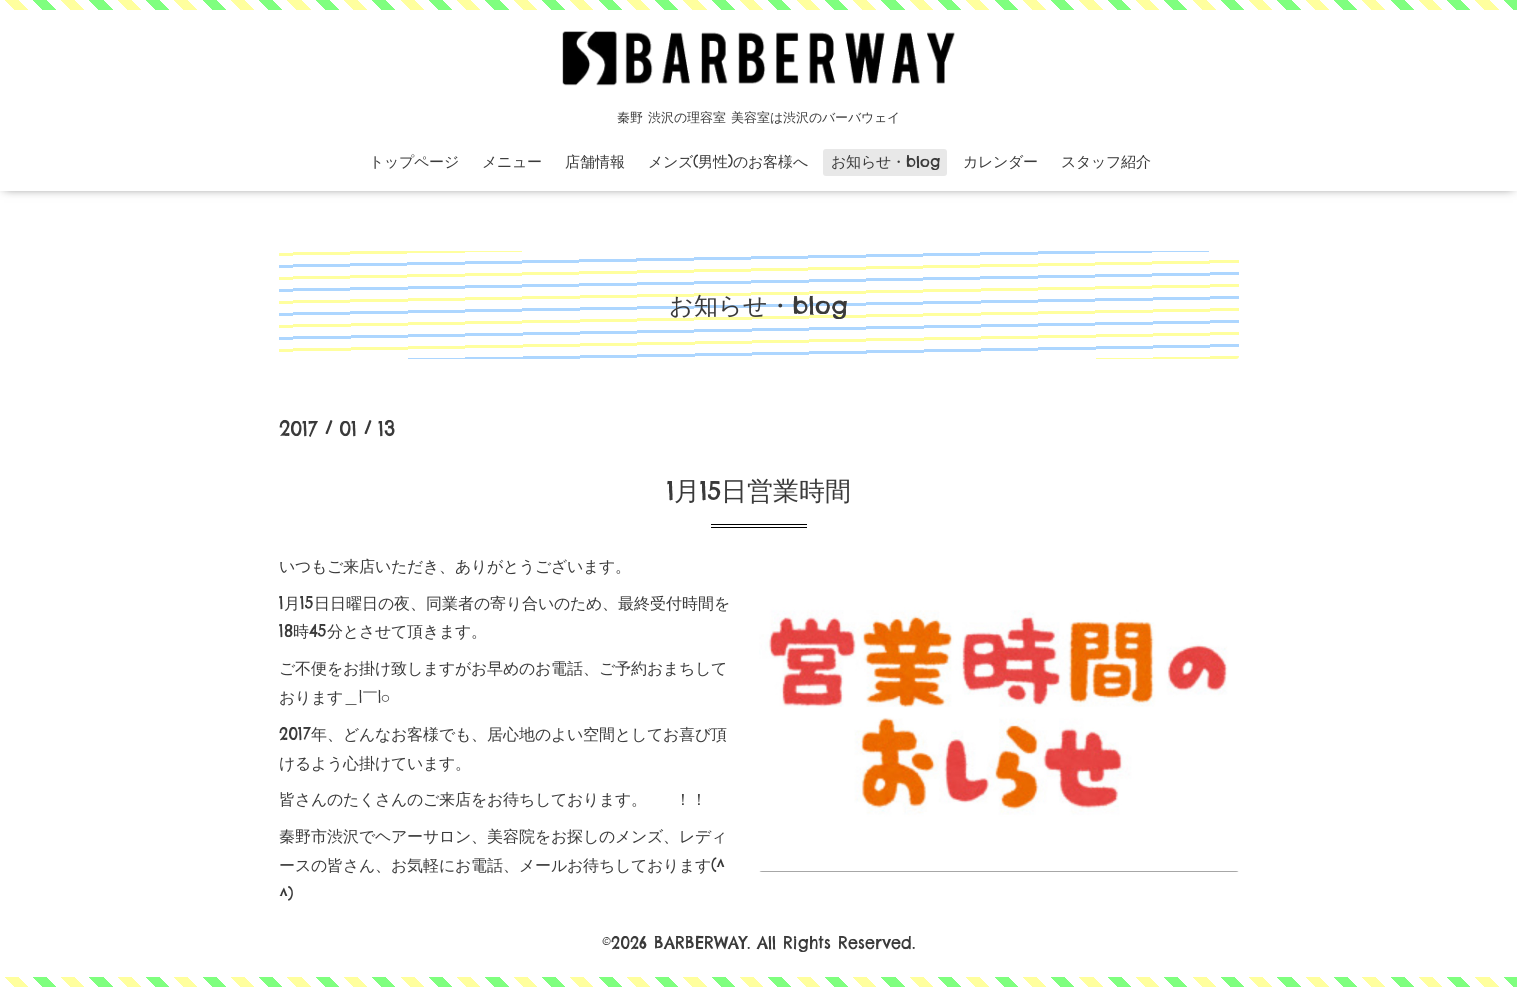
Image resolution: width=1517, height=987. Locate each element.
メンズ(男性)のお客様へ (728, 161)
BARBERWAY (700, 943)
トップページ (414, 161)
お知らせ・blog (885, 161)
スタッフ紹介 (1106, 161)
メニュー (512, 161)
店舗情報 (595, 161)
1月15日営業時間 (759, 490)
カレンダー (1000, 161)
